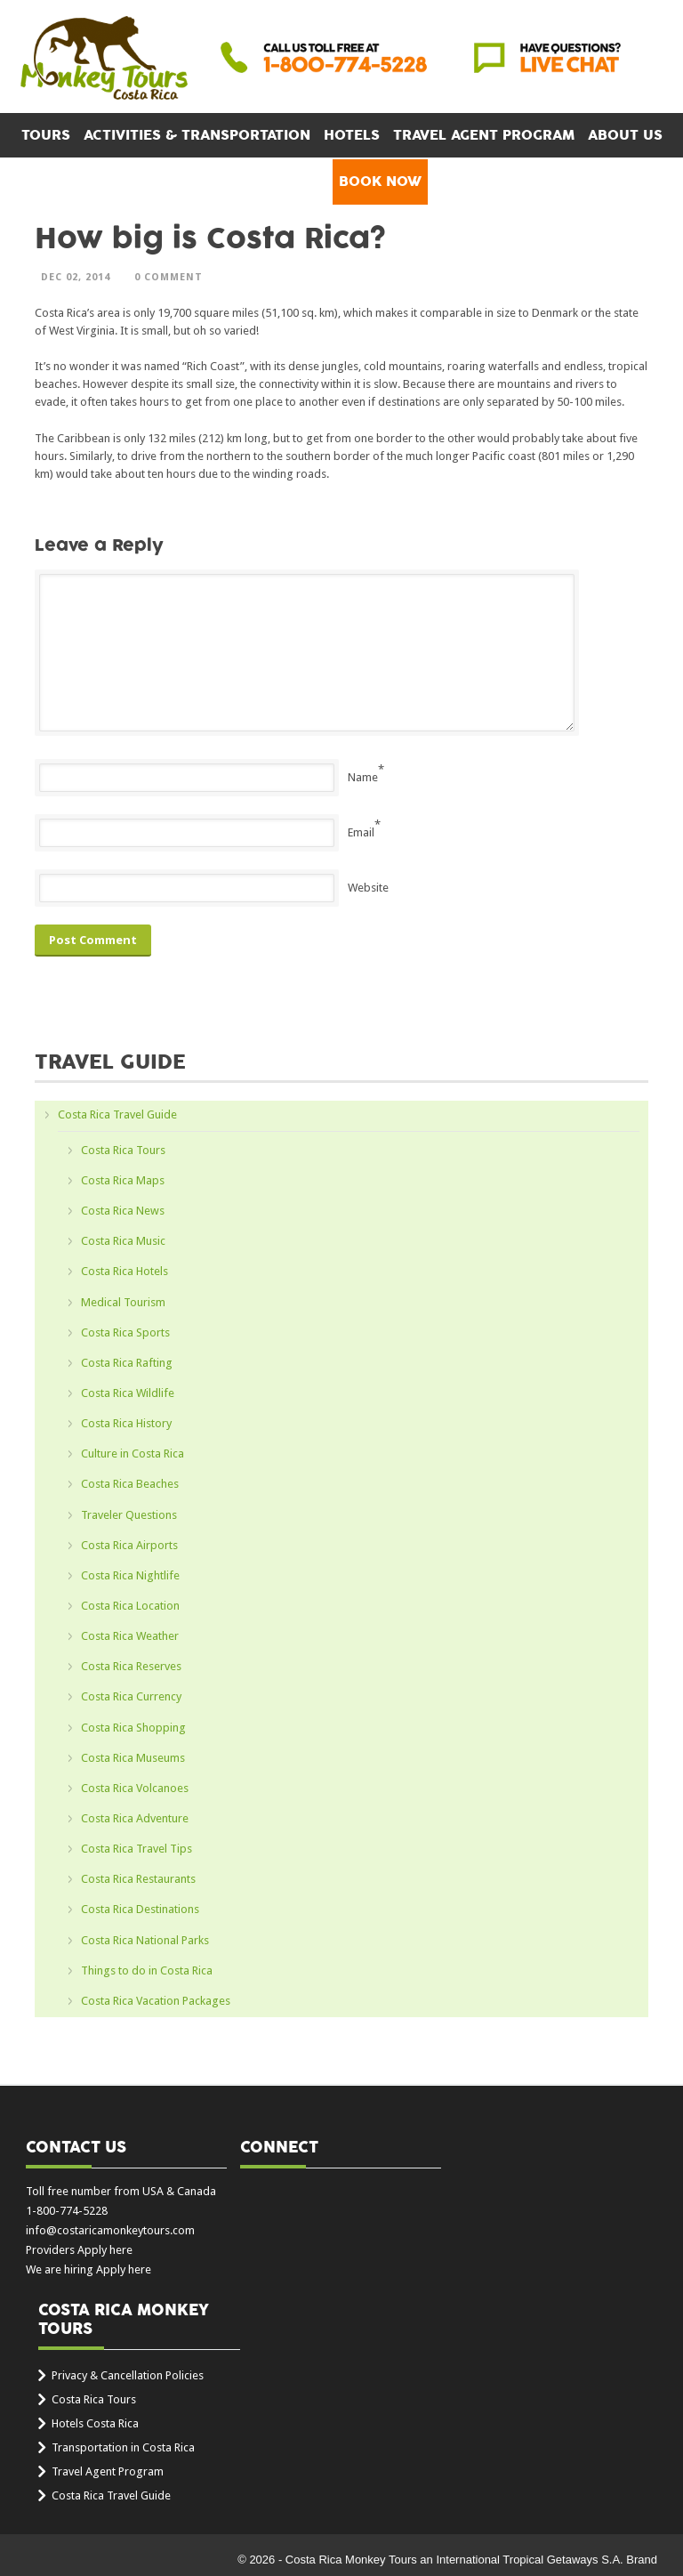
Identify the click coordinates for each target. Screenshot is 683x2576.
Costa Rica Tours (123, 1150)
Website (368, 887)
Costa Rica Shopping (133, 1727)
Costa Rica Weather (130, 1636)
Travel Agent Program (484, 135)
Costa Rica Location (130, 1605)
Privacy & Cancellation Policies (128, 2375)
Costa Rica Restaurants (138, 1879)
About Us (625, 135)
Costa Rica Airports (129, 1545)
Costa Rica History (126, 1423)
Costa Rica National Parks (145, 1940)
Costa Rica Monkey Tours (104, 59)
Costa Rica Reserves (131, 1666)
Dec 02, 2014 (75, 277)
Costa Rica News (123, 1210)
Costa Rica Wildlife (127, 1393)
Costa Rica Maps (123, 1180)
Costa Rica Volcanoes (135, 1788)
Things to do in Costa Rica (147, 1970)
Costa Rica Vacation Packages (155, 2000)
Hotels (352, 135)
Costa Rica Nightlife (130, 1575)
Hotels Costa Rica (95, 2423)
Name (363, 777)
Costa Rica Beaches (130, 1483)
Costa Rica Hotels (124, 1271)
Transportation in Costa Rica (123, 2447)
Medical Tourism (123, 1302)
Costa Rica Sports (125, 1332)
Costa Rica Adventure (135, 1818)
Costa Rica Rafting (127, 1362)
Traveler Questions (129, 1515)
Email (361, 832)
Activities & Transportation (197, 135)
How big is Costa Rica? (210, 239)
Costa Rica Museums (133, 1757)
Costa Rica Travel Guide (117, 1114)
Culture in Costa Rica (132, 1453)
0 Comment (168, 277)
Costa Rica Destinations (140, 1909)
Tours (45, 135)
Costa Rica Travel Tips (136, 1848)
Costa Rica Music (123, 1241)
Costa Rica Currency (131, 1696)
